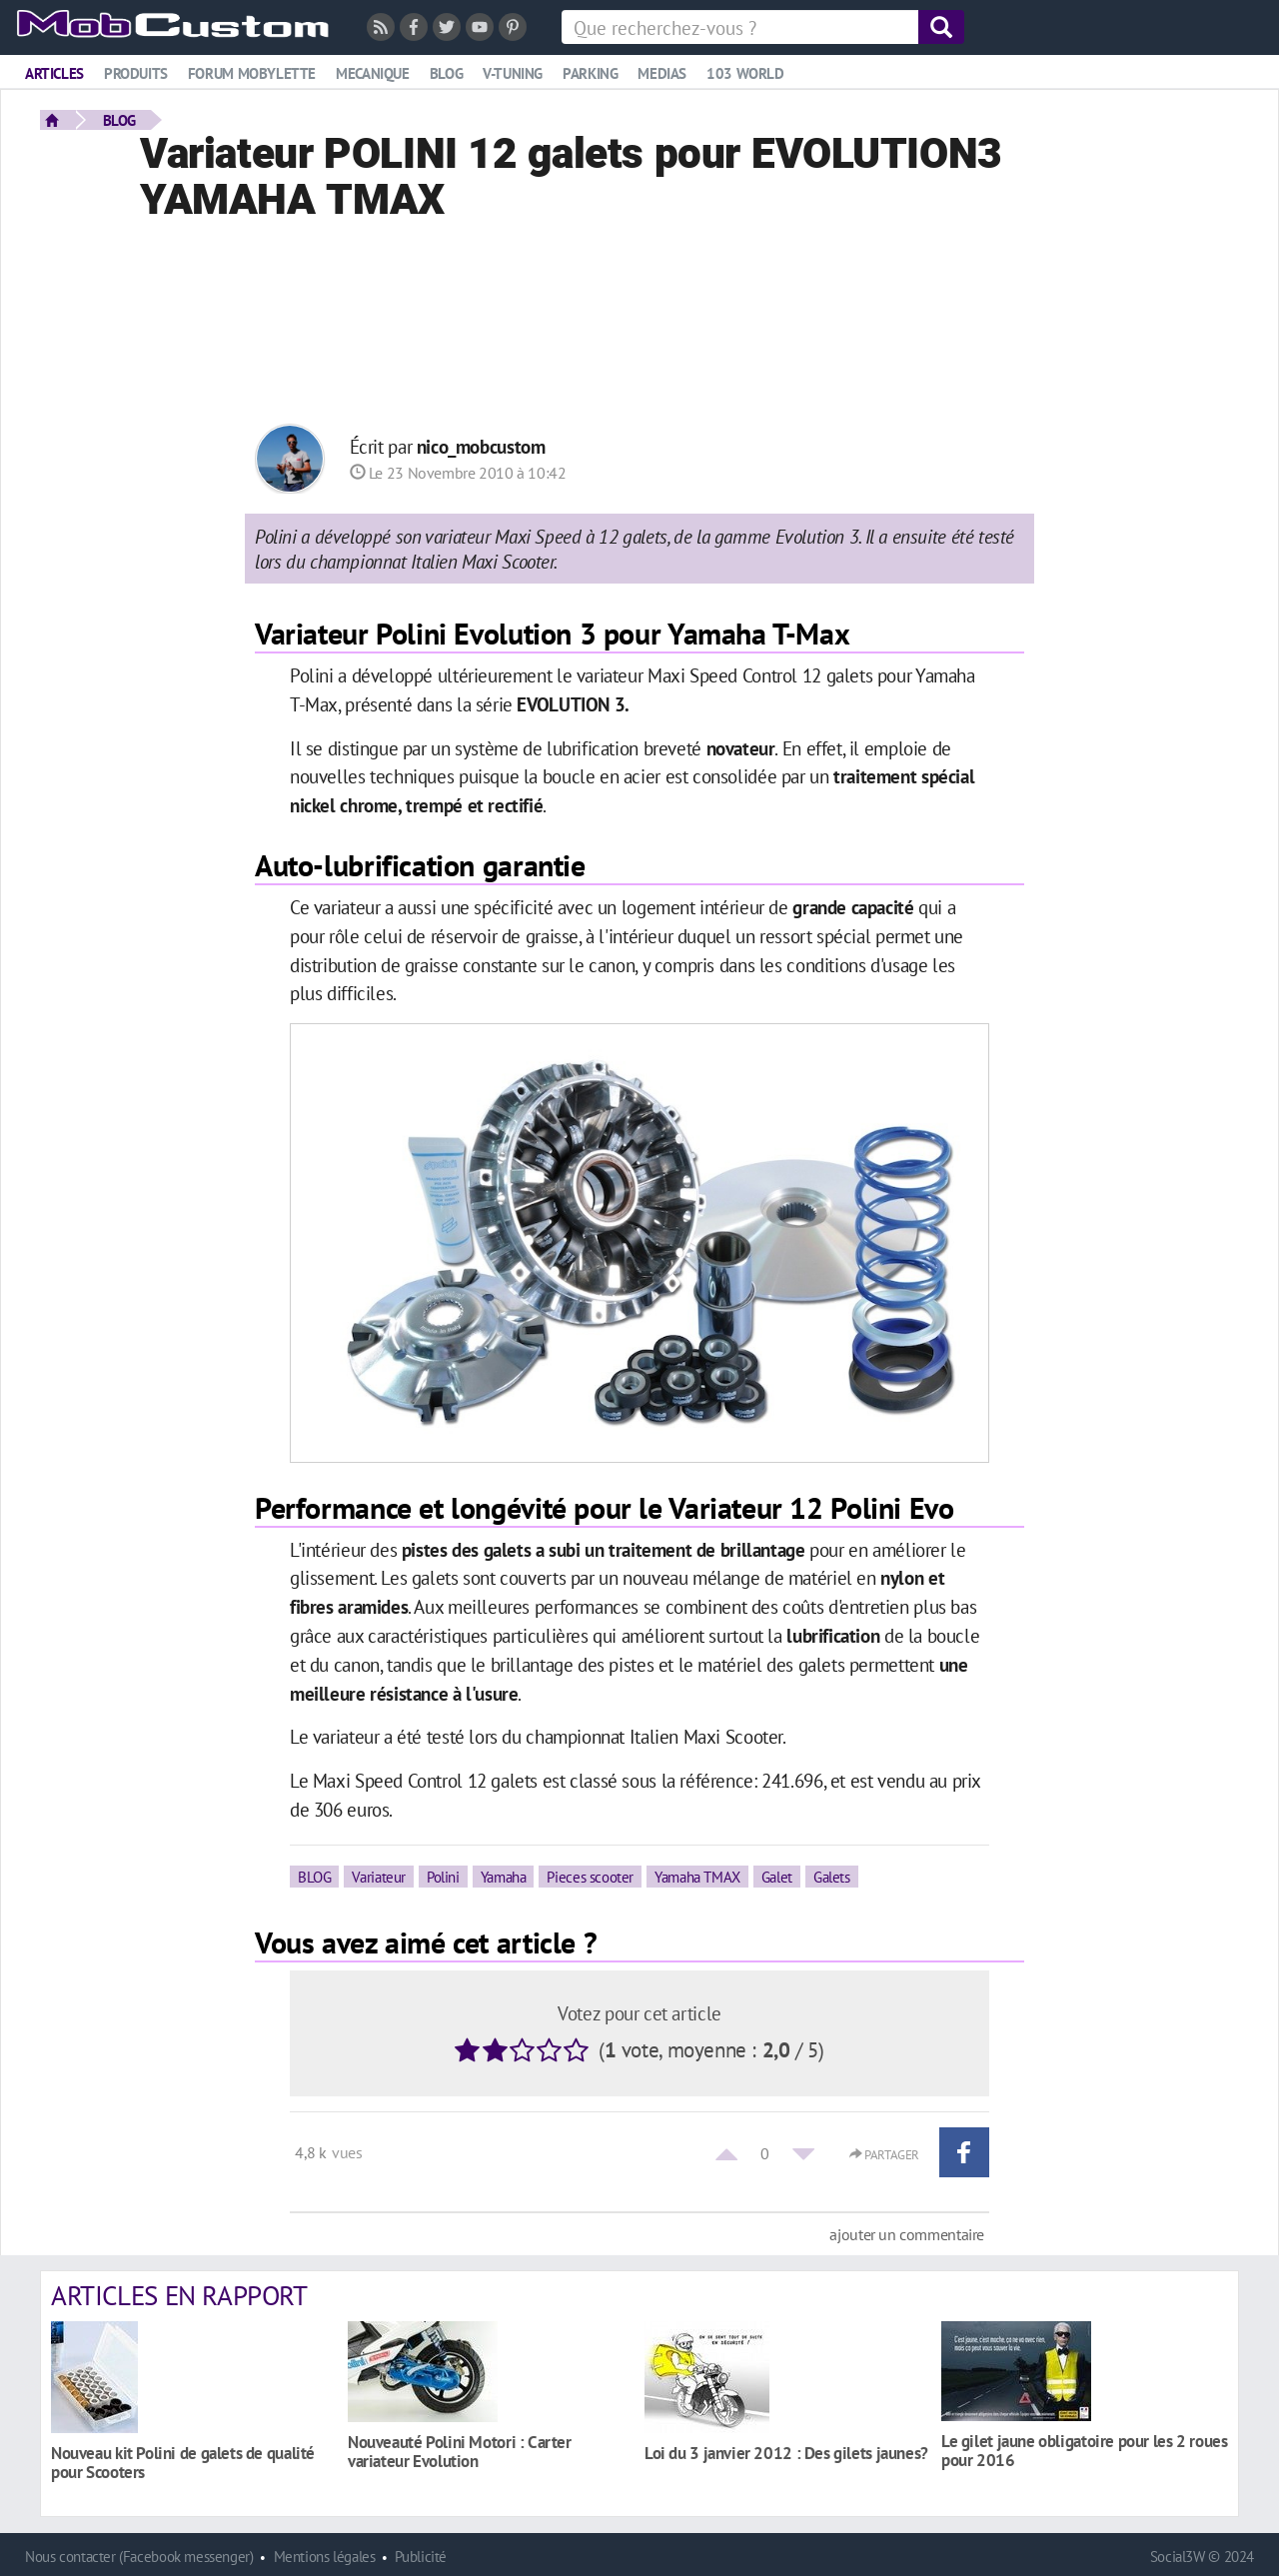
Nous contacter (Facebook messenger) (139, 2556)
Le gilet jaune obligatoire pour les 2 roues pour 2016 (1084, 2450)
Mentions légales (325, 2556)
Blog (446, 73)
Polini (443, 1877)
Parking (590, 73)
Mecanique (373, 73)
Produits (136, 73)
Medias (662, 73)
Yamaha (504, 1877)
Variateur (379, 1877)
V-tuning (513, 73)
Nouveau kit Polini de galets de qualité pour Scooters (183, 2462)
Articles (54, 73)
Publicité (421, 2556)
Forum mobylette (252, 73)
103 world (745, 73)
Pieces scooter (590, 1877)
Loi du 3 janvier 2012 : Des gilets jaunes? (786, 2452)
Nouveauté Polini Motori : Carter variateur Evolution (460, 2451)
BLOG (119, 120)
